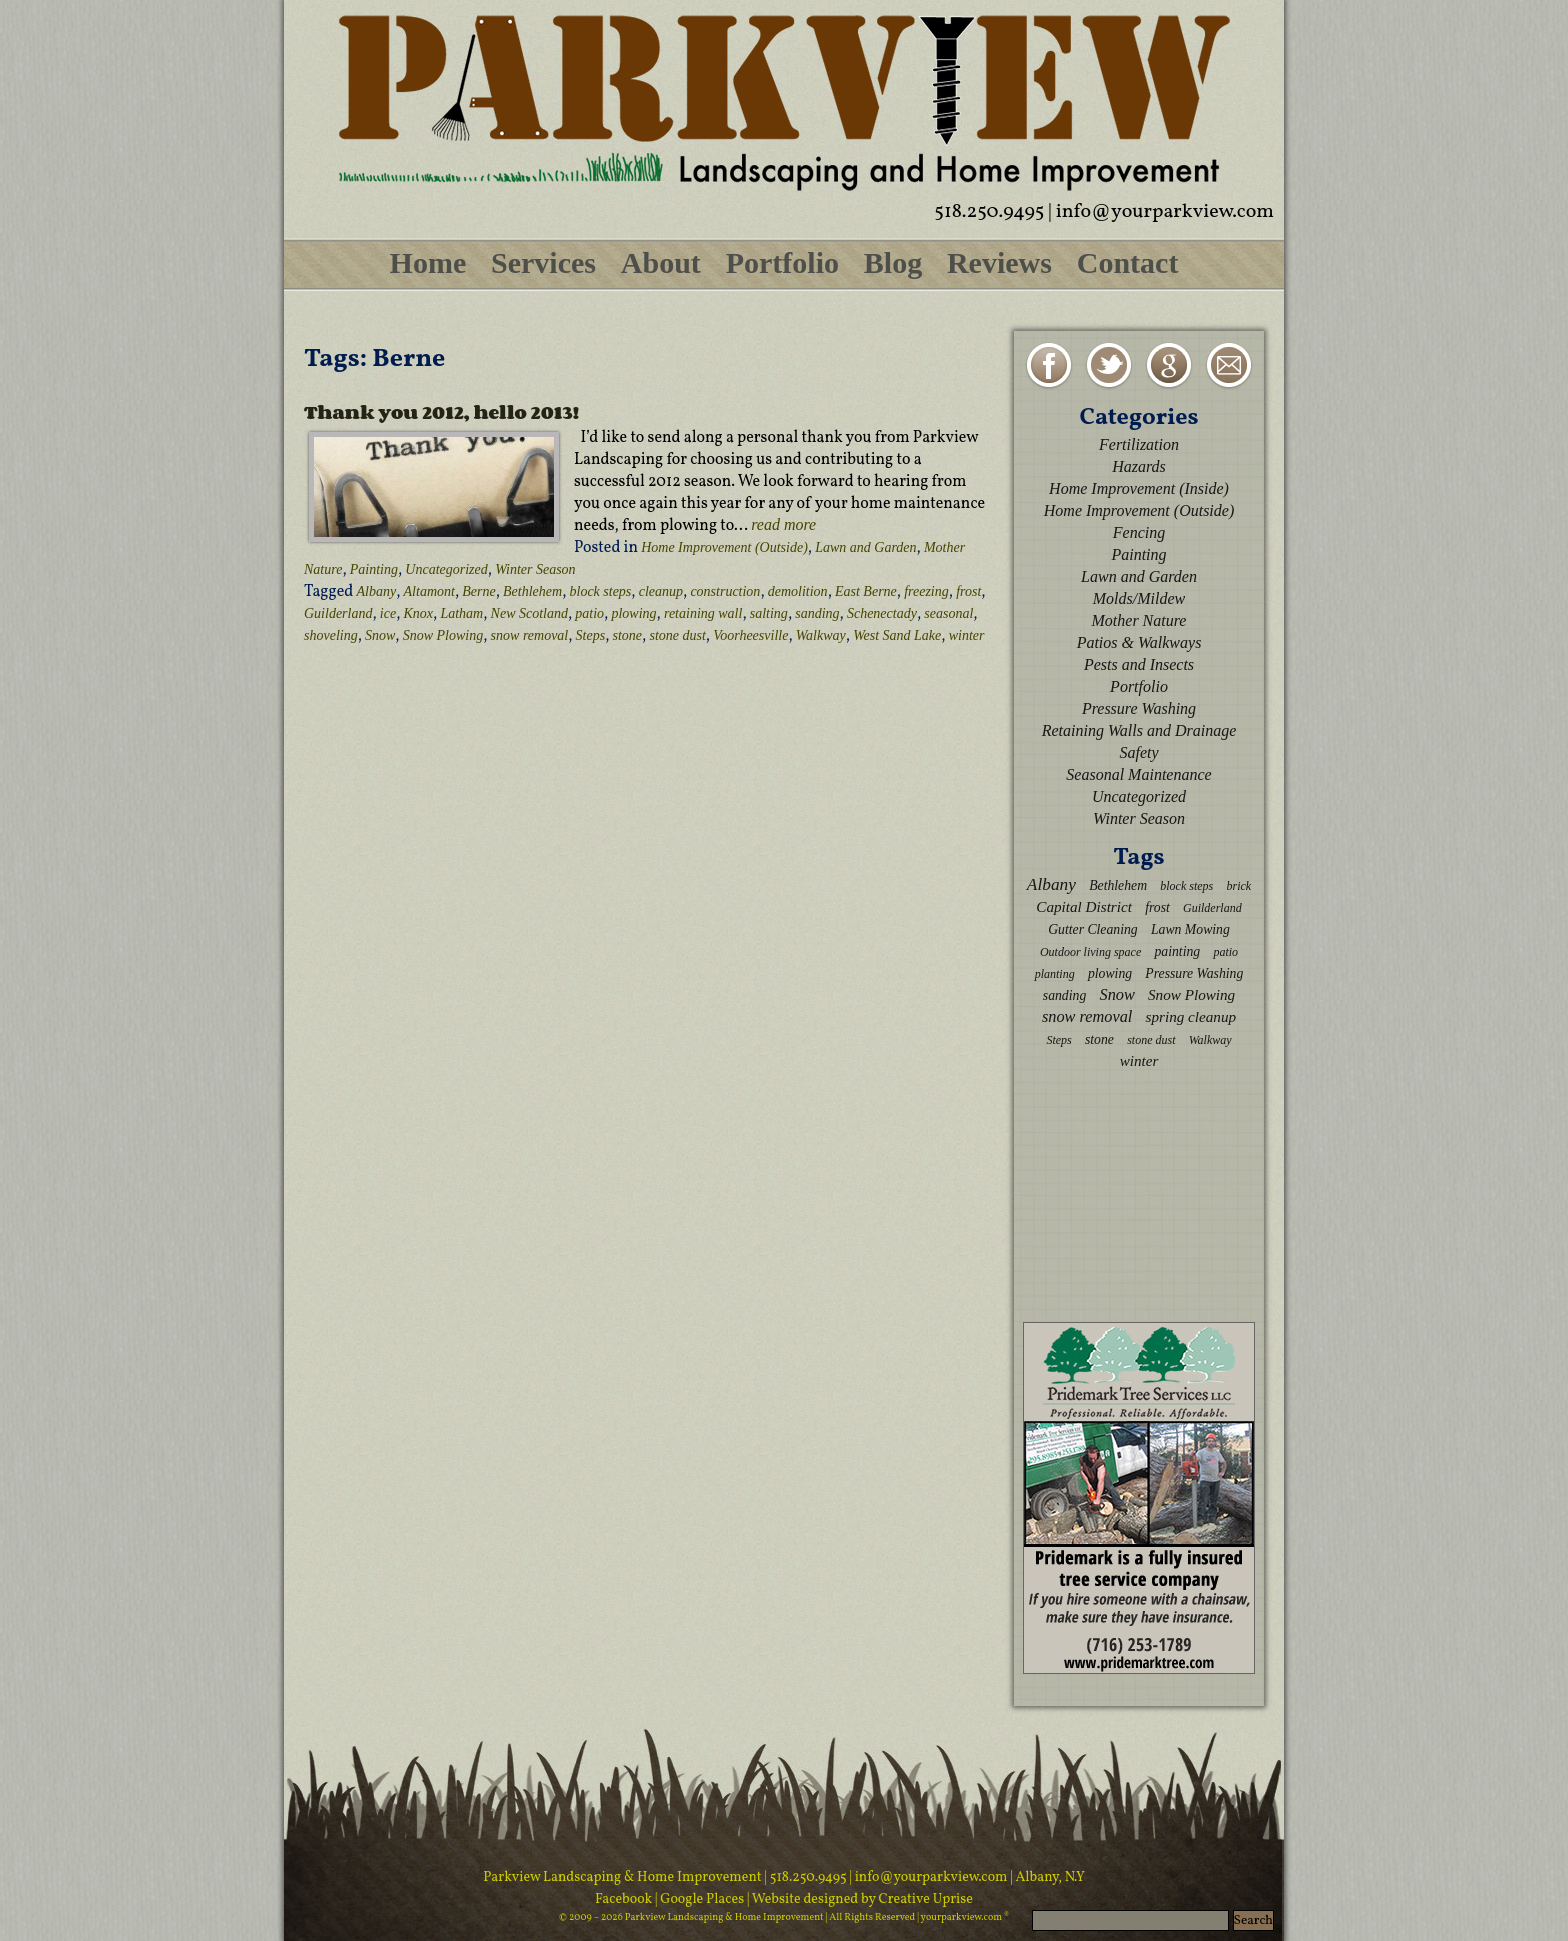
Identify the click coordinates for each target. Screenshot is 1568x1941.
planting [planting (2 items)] (1055, 974)
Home (428, 262)
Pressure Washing (1139, 708)
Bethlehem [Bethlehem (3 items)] (1118, 885)
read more (783, 524)
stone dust (677, 635)
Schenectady (882, 613)
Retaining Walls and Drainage (1139, 730)
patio (589, 613)
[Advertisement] (1139, 1195)
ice (388, 613)
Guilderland (338, 613)
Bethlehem (532, 591)
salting (769, 613)
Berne (478, 591)
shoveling (331, 635)
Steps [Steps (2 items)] (1058, 1040)
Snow (380, 635)
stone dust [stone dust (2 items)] (1151, 1040)
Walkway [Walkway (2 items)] (1210, 1040)
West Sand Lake (897, 635)
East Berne (866, 591)
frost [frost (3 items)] (1157, 907)
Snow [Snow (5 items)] (1116, 994)
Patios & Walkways (1139, 642)
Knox (419, 613)
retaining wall (703, 613)
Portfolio (782, 262)
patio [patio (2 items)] (1225, 952)
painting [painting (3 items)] (1177, 951)
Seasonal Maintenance (1138, 774)
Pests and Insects (1139, 664)
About (661, 262)
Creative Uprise (924, 1899)
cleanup (661, 591)
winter (967, 635)
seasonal (948, 613)
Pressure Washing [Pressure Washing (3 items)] (1194, 973)
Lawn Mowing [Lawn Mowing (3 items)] (1190, 929)
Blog (893, 262)
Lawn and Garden (865, 547)
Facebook (625, 1899)
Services (543, 262)
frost (968, 591)
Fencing (1139, 532)
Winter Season (535, 569)
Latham (461, 613)
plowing (633, 613)
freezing (926, 591)
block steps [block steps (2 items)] (1186, 886)
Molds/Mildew (1139, 598)
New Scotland (529, 613)
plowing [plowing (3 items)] (1110, 973)
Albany (377, 591)
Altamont (429, 591)
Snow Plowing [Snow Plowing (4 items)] (1191, 994)
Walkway (821, 635)
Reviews (999, 262)
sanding (817, 613)
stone (628, 635)
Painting (374, 569)
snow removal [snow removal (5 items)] (1087, 1016)
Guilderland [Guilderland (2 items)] (1212, 908)
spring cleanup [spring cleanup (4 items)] (1191, 1016)
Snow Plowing (443, 635)
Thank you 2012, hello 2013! (441, 412)
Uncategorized (446, 569)
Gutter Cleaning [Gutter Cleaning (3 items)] (1093, 929)
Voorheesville (750, 635)
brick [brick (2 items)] (1238, 886)
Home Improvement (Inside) (1139, 488)
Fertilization (1139, 444)
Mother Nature (1139, 620)
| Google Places (701, 1899)
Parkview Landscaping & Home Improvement (622, 1877)
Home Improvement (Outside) (724, 547)
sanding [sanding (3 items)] (1064, 995)
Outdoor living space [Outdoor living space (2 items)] (1090, 952)
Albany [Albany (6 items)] (1051, 884)
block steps (601, 591)
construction (725, 591)
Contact (1128, 262)
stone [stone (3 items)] (1099, 1039)
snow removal (530, 635)
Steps (591, 635)
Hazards (1139, 466)
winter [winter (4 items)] (1139, 1060)
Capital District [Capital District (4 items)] (1084, 906)
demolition (798, 591)
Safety (1138, 752)
